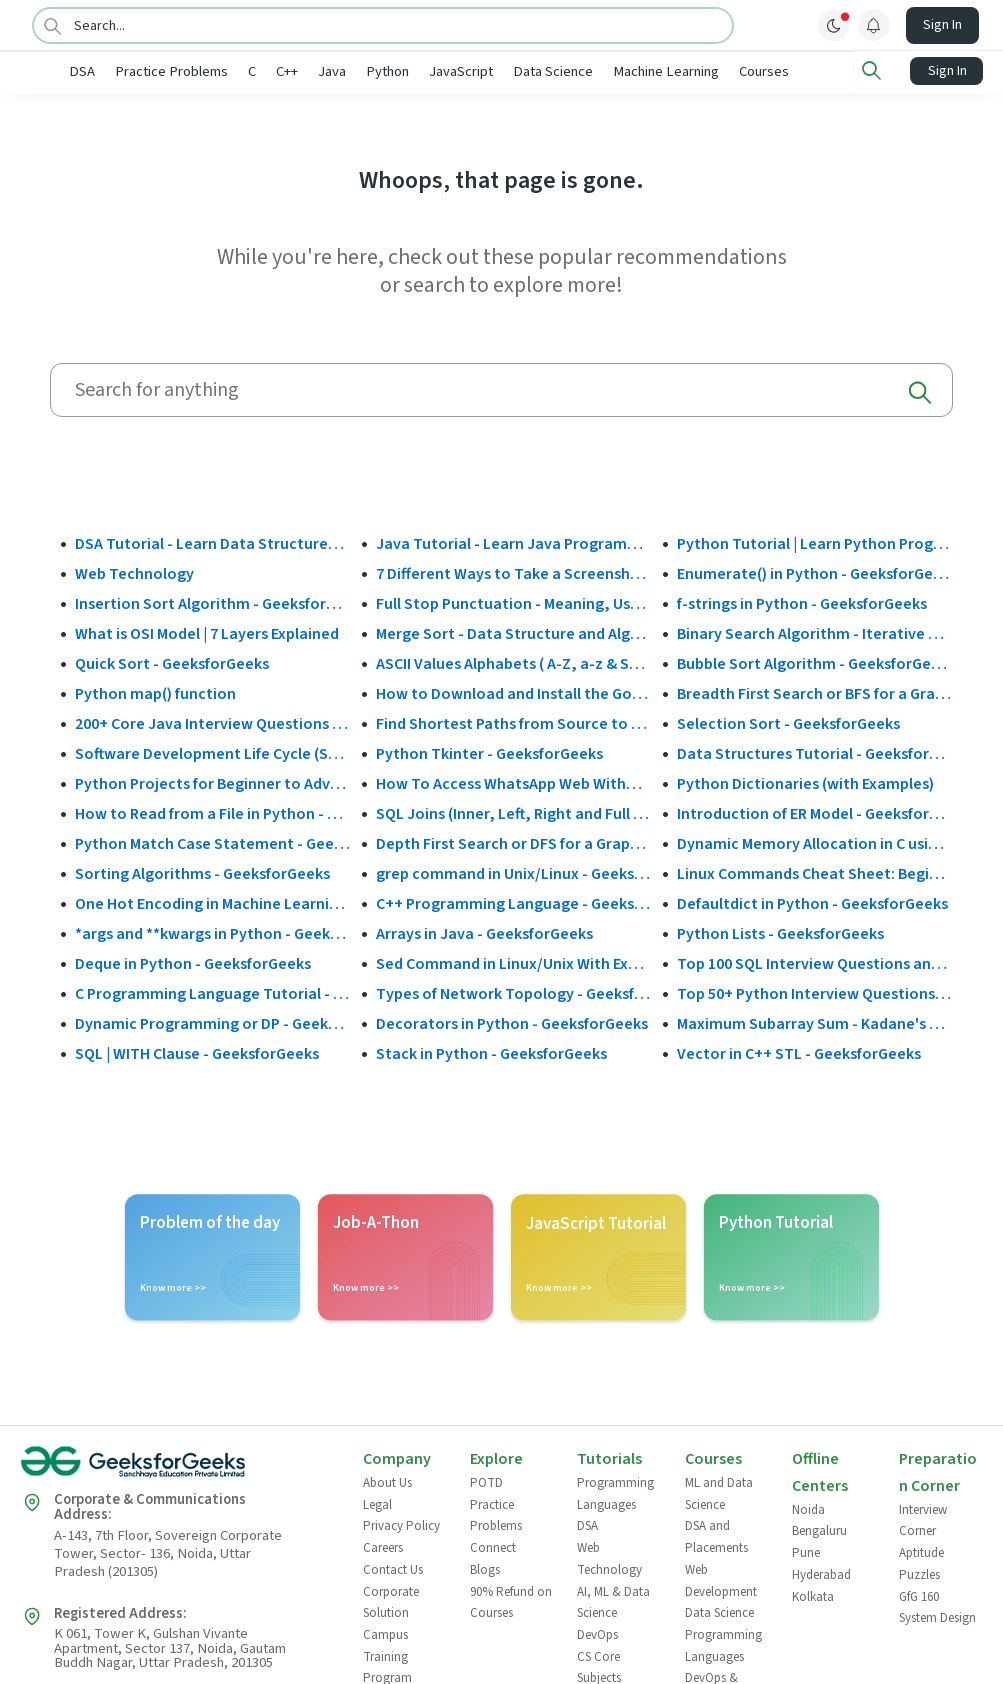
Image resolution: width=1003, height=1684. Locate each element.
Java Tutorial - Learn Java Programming (514, 542)
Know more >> (173, 1287)
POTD (486, 1481)
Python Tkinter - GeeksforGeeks (489, 752)
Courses (829, 71)
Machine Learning (731, 71)
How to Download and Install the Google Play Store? (514, 692)
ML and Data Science (719, 1492)
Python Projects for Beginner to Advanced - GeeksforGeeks (213, 782)
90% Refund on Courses (511, 1601)
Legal (377, 1503)
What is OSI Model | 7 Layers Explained (207, 632)
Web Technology (134, 572)
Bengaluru (819, 1530)
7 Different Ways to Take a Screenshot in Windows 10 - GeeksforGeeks (514, 572)
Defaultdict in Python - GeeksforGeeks (812, 902)
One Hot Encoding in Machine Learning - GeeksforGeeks (213, 902)
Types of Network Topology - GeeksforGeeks (514, 992)
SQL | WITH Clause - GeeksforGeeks (197, 1052)
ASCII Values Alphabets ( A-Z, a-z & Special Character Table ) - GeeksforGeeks (514, 662)
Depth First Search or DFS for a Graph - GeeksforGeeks (514, 842)
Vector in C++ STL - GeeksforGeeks (799, 1052)
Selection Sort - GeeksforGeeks (788, 722)
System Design (937, 1617)
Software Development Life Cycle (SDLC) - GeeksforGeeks (213, 752)
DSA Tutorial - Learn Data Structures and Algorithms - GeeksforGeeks (213, 542)
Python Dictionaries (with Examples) (805, 782)
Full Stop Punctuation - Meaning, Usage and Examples (514, 602)
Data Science (618, 71)
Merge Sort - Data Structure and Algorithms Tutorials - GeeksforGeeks (514, 632)
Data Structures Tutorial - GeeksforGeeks (815, 752)
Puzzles (919, 1573)
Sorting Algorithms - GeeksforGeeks (202, 872)
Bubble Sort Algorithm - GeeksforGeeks (815, 662)
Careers (383, 1547)
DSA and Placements (716, 1536)
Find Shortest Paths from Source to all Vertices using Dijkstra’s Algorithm (514, 722)
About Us (387, 1481)
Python (452, 71)
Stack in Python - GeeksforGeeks (491, 1052)
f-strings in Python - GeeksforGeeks (802, 602)
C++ (352, 71)
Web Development (721, 1579)
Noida (808, 1508)
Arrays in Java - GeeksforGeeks (484, 932)
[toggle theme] (834, 25)
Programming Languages (615, 1492)
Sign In (942, 25)
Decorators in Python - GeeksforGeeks (512, 1022)
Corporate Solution (391, 1601)
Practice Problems (236, 71)
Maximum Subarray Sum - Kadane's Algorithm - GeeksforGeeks (815, 1022)
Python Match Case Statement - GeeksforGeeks (213, 842)
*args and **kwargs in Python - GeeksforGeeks (213, 932)
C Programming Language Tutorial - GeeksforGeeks (213, 992)
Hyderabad (821, 1573)
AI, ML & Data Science (613, 1601)
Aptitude (921, 1552)
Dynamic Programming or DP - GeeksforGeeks (213, 1022)
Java (397, 71)
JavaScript (526, 71)
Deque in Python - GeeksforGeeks (193, 962)
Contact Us (393, 1568)
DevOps (597, 1633)
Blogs (485, 1568)
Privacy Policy (401, 1525)
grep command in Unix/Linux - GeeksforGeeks (514, 872)
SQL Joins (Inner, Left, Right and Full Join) (514, 812)
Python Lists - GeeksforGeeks (780, 932)
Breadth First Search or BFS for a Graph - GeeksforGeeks (815, 692)
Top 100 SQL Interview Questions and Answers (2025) (815, 962)
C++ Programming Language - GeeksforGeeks (514, 902)
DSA (147, 71)
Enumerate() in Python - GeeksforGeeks (815, 572)
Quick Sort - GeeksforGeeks (172, 662)
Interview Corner (923, 1519)
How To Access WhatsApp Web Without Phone (514, 782)
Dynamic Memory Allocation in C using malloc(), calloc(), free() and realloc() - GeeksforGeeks (815, 842)
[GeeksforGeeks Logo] (175, 1467)
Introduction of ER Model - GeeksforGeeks (815, 812)
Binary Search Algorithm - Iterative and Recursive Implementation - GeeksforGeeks (815, 632)
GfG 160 (919, 1595)
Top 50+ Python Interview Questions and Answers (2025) (815, 992)
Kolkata (813, 1595)
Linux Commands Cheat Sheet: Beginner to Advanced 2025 (815, 872)
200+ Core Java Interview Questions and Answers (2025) (213, 722)
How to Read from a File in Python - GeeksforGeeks (213, 812)
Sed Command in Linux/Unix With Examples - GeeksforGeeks (514, 962)
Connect (493, 1547)
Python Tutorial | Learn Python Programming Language (815, 542)
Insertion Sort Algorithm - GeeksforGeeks (213, 602)
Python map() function (155, 692)
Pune (806, 1552)
